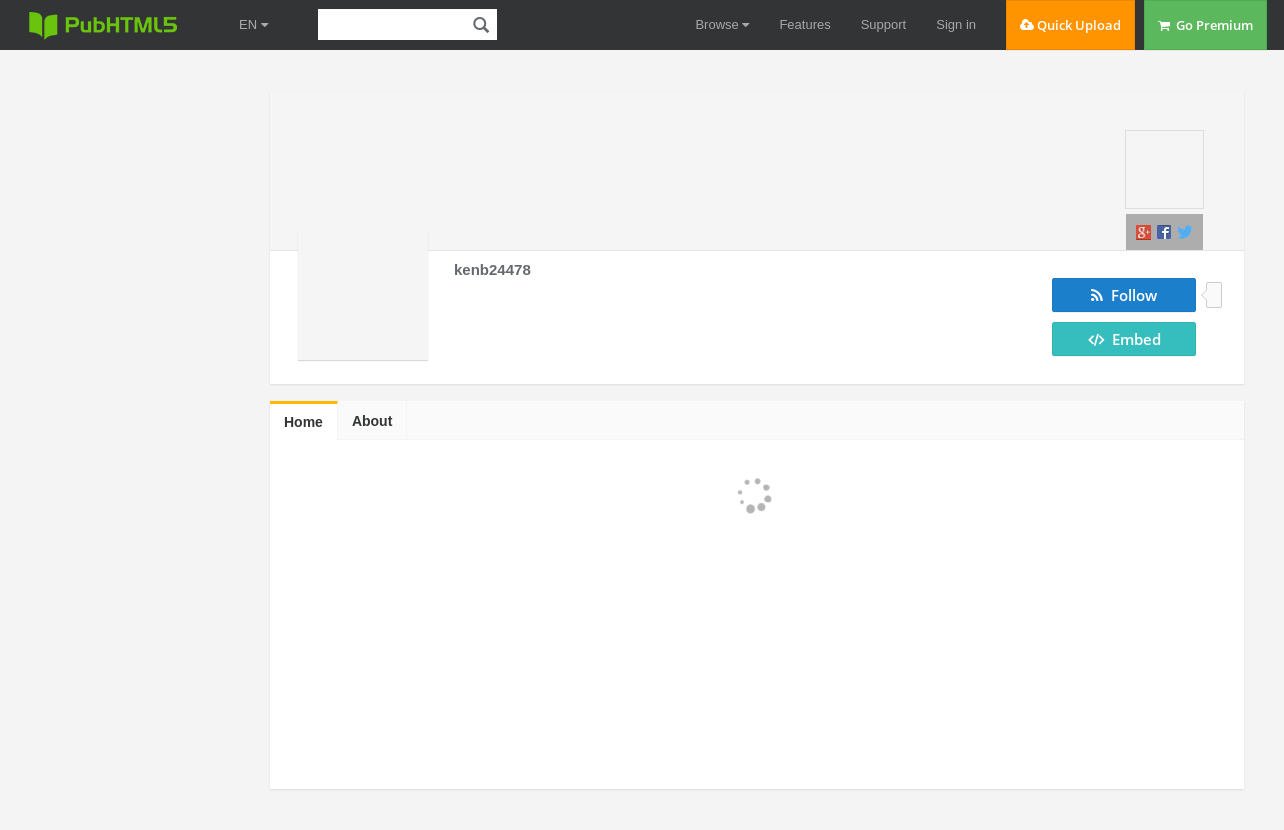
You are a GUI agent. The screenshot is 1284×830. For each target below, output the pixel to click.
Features (804, 24)
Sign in (956, 24)
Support (884, 24)
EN (253, 24)
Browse (722, 24)
